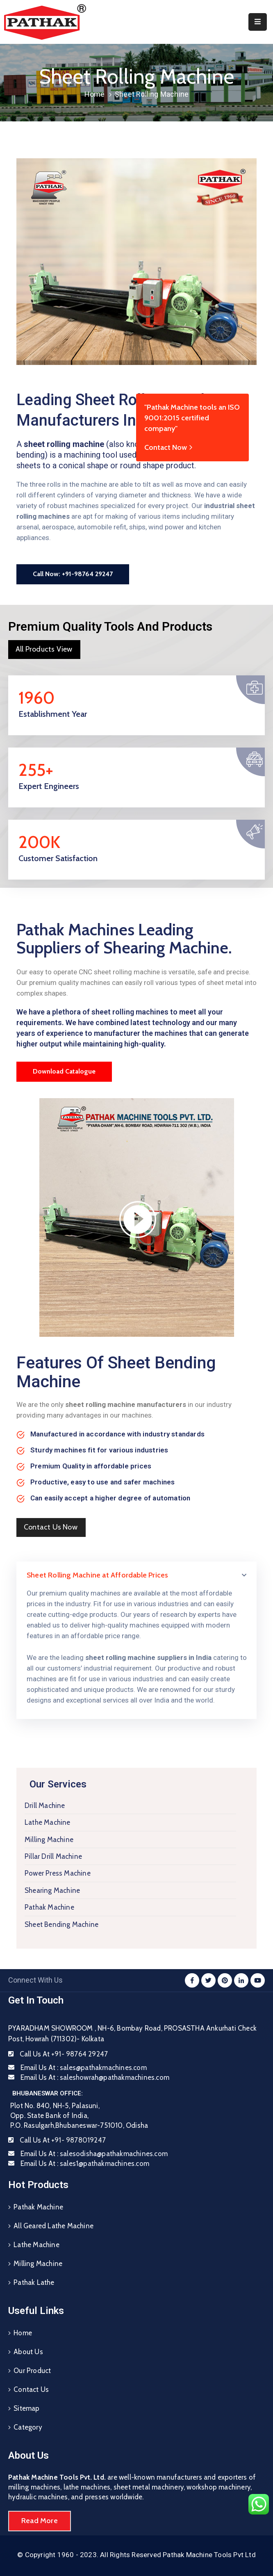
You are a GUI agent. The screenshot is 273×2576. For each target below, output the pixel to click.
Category (28, 2427)
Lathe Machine (48, 1822)
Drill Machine (45, 1805)
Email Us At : (83, 2067)
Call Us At (64, 2054)
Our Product (32, 2370)
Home (94, 94)
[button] (72, 574)
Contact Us (31, 2389)
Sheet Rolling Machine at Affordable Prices (97, 1575)
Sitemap (26, 2408)
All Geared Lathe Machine (53, 2226)
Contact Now (169, 447)
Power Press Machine (58, 1873)
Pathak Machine (49, 1907)
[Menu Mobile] (257, 22)
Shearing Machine (52, 1890)
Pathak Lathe (34, 2282)
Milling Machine (49, 1839)
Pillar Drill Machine (53, 1856)
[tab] (136, 1575)
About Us (28, 2352)
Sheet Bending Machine (61, 1924)
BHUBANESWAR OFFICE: (47, 2093)
